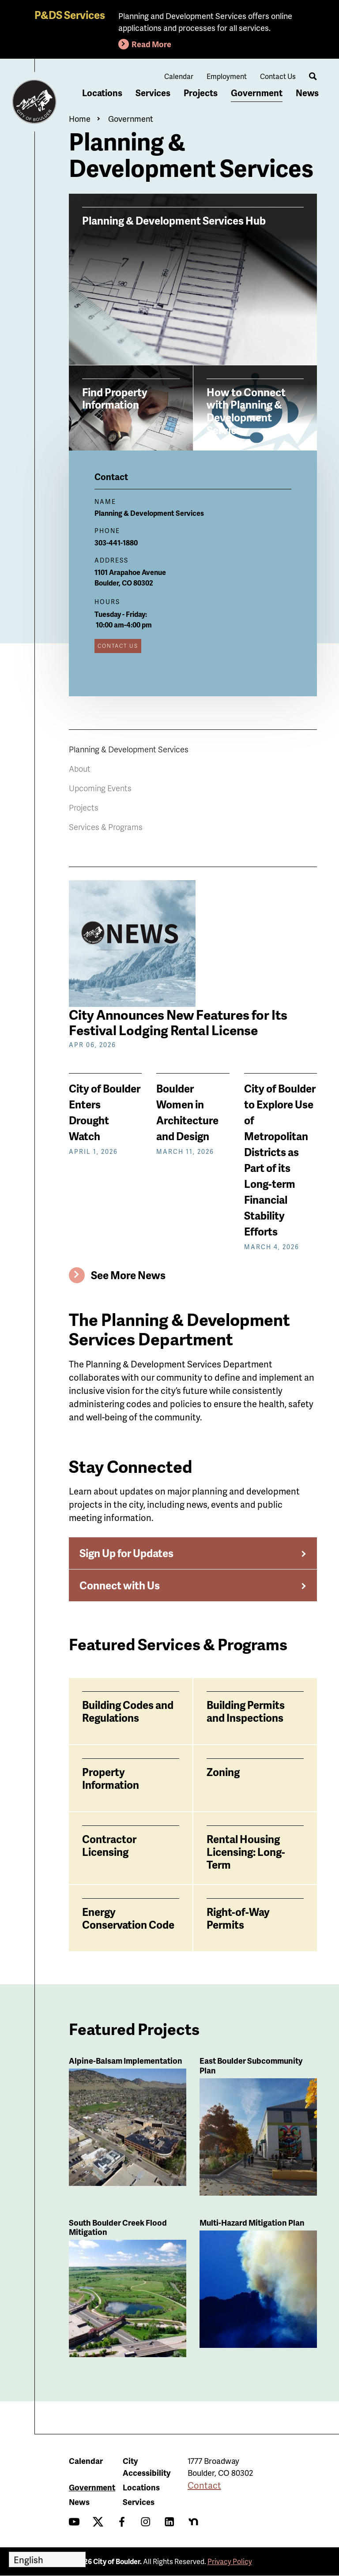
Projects (201, 92)
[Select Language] (47, 2559)
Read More (151, 43)
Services (153, 92)
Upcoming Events (100, 787)
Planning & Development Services (128, 749)
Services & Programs (106, 826)
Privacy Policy (229, 2561)
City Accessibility (146, 2466)
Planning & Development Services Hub (174, 220)
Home (79, 118)
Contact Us (278, 76)
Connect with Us (119, 1585)
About (79, 768)
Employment (227, 76)
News (307, 92)
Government (256, 92)
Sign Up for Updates (126, 1553)
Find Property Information (114, 398)
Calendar (178, 76)
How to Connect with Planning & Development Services (246, 411)
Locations (102, 92)
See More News (128, 1275)
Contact (204, 2485)
